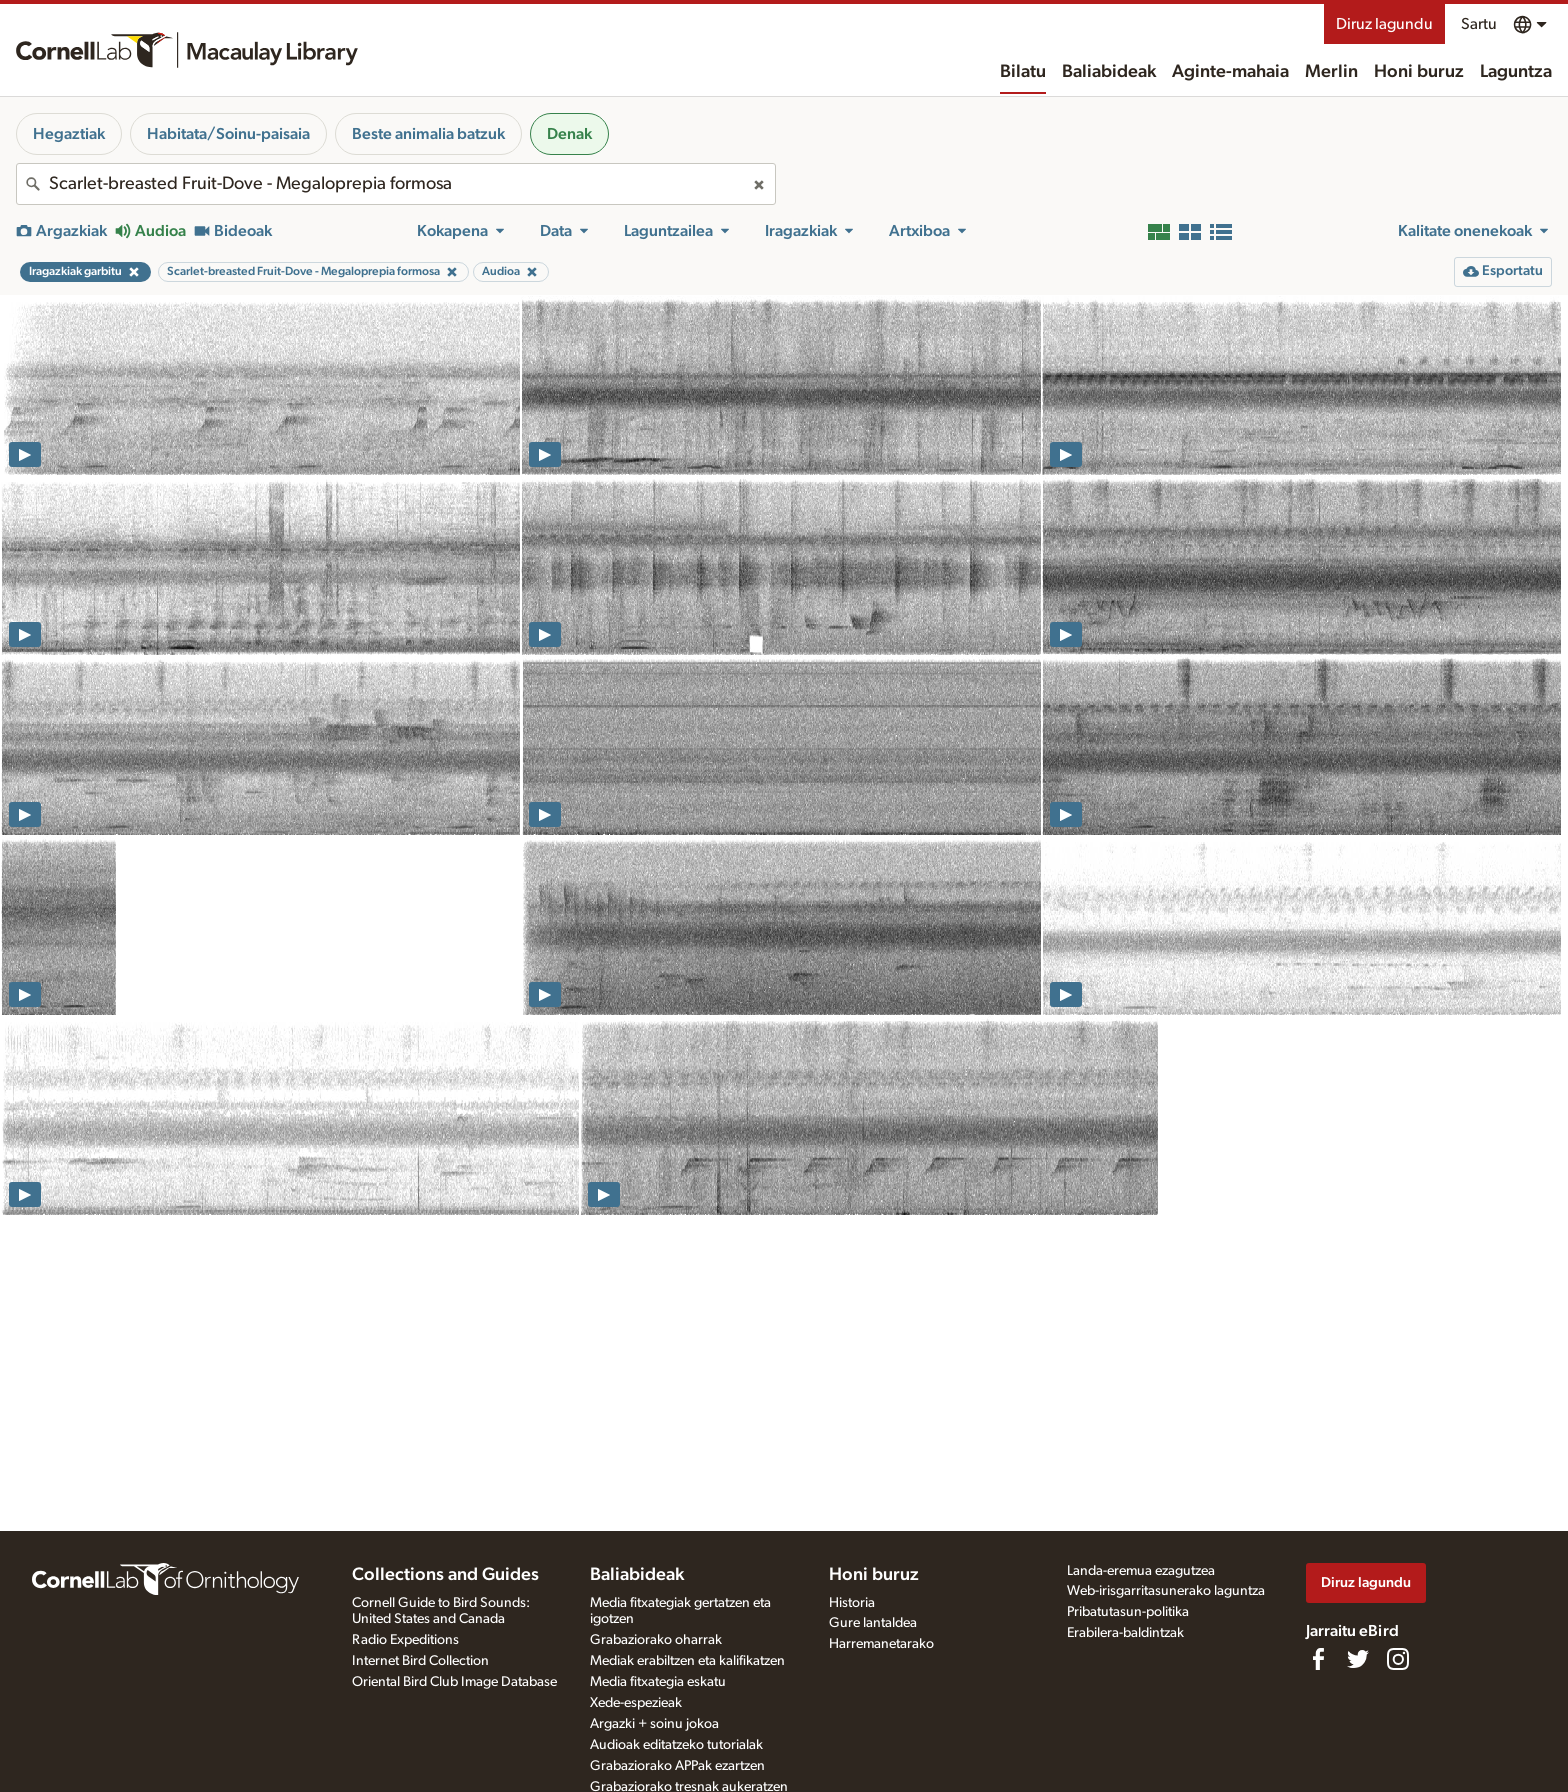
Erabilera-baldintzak (1125, 1633)
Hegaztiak (69, 134)
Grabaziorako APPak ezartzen (677, 1766)
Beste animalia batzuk (428, 134)
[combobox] (396, 184)
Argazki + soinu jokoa (654, 1724)
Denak (569, 134)
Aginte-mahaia (1230, 72)
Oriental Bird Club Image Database (454, 1682)
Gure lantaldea (873, 1623)
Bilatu (1023, 72)
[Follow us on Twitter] (1358, 1659)
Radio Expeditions (405, 1640)
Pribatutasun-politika (1128, 1612)
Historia (852, 1603)
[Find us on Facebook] (1318, 1659)
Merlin (1331, 72)
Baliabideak (1109, 72)
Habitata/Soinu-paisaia (228, 134)
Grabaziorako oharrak (656, 1640)
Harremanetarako (881, 1644)
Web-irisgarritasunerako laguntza (1166, 1591)
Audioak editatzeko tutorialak (676, 1745)
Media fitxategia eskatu (658, 1682)
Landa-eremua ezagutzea (1141, 1571)
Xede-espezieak (636, 1703)
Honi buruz (1419, 72)
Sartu (1479, 24)
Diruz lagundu (1384, 24)
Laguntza (1516, 72)
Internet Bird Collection (420, 1661)
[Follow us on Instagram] (1398, 1659)
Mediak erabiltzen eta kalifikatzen (687, 1661)
